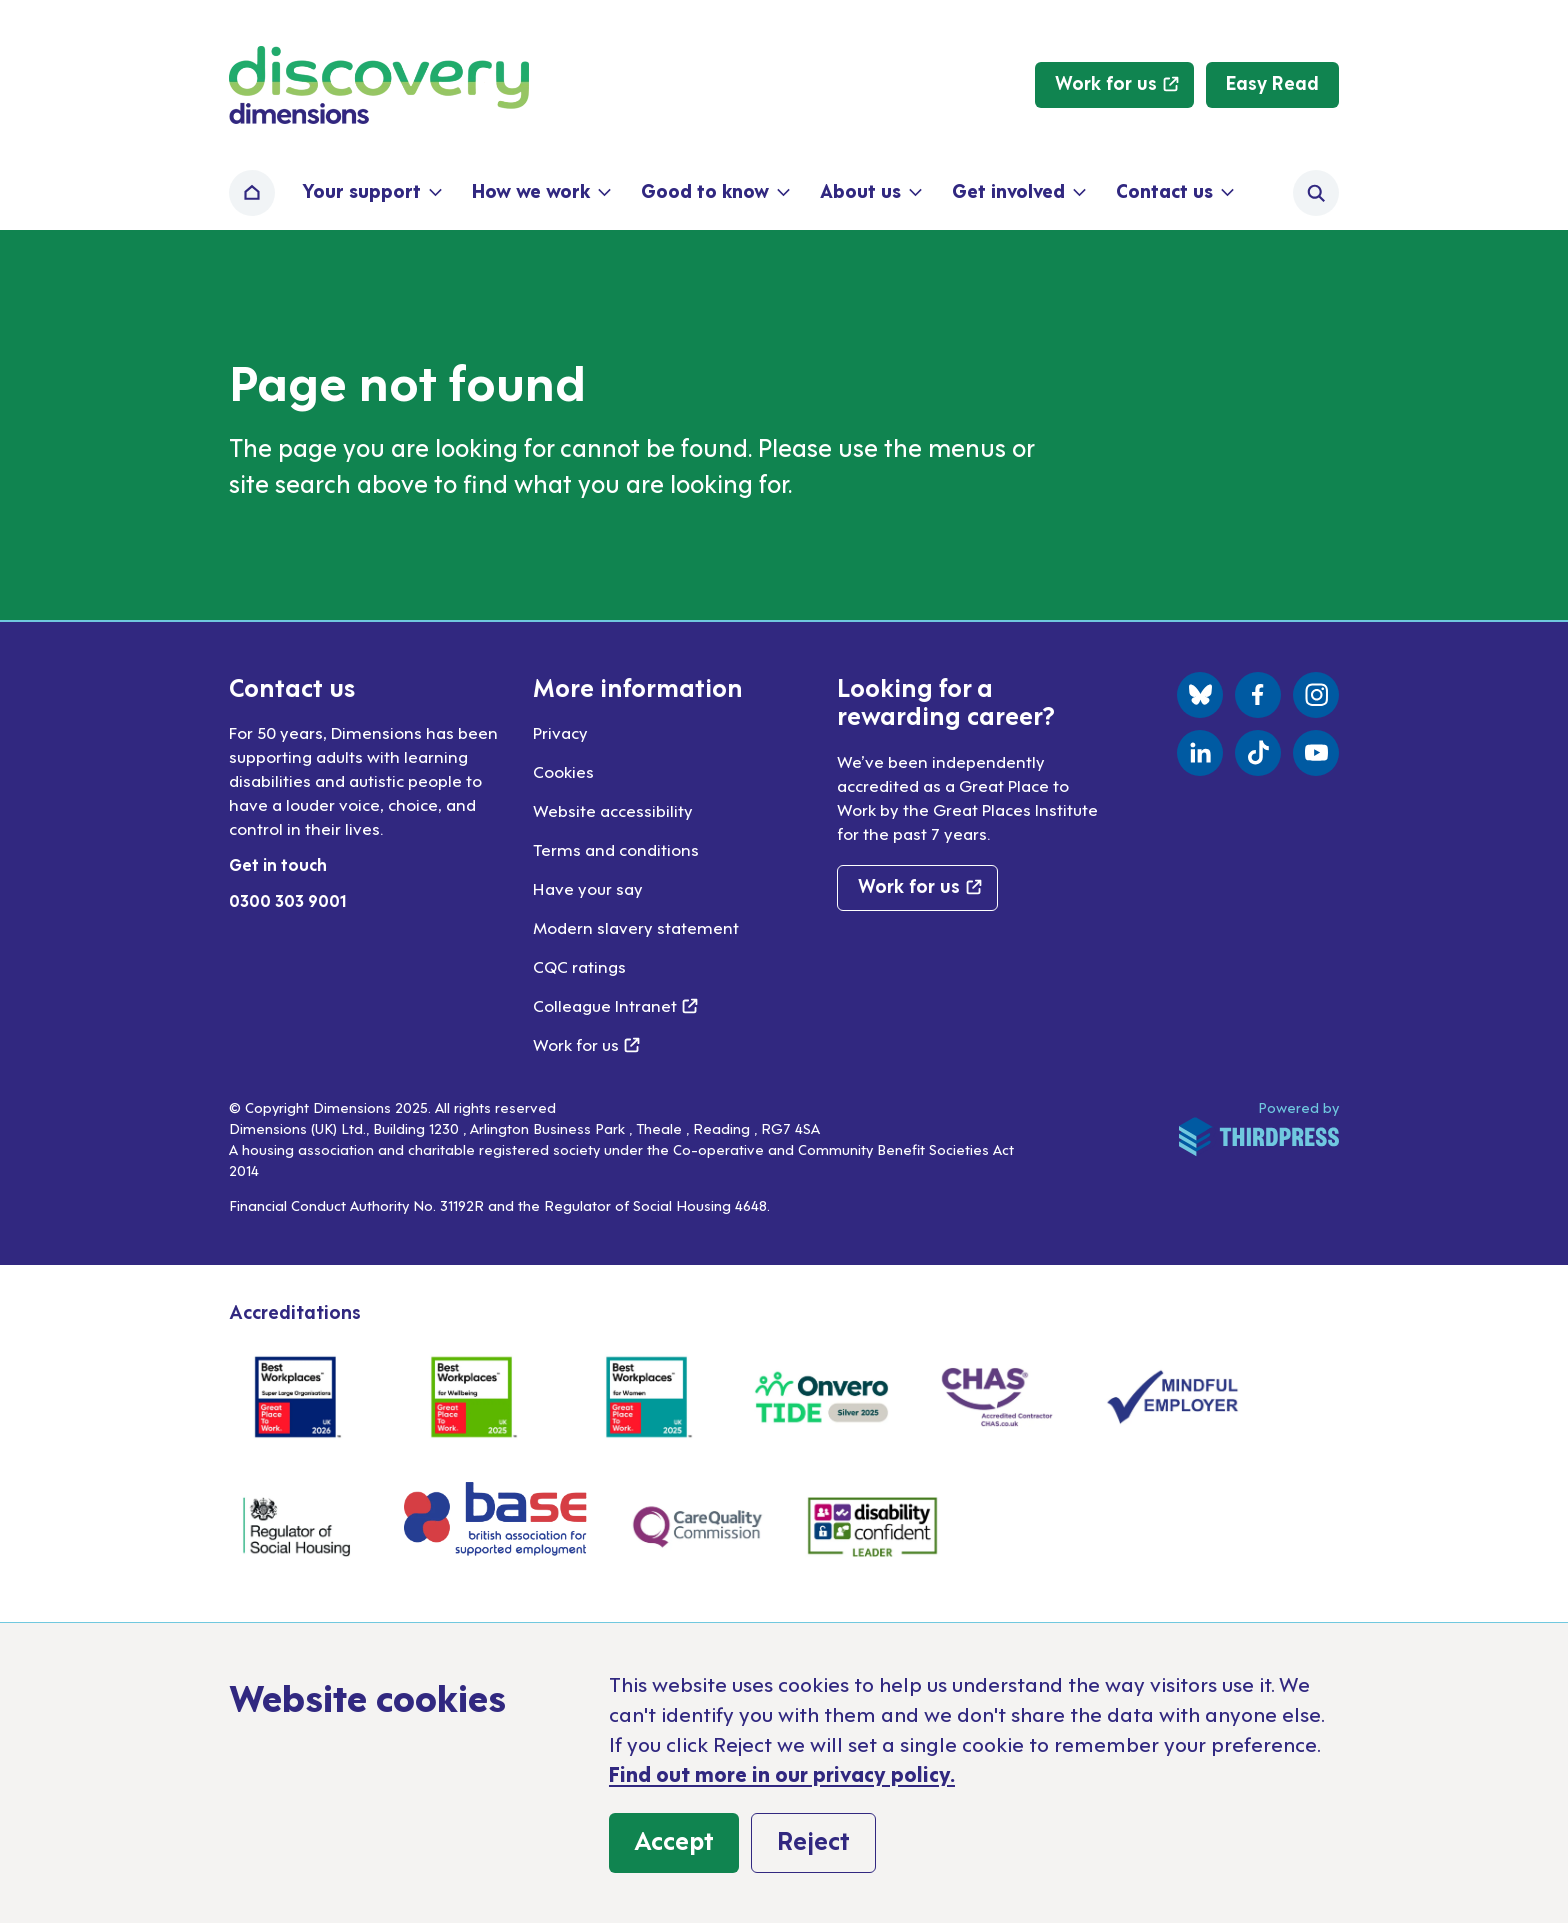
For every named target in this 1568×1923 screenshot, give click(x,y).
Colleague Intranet (615, 1005)
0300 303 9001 (288, 900)
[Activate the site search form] (1316, 193)
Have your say (588, 888)
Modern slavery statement (636, 927)
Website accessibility (613, 810)
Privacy (560, 732)
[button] (370, 193)
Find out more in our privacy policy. (782, 1773)
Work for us (586, 1044)
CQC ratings (579, 966)
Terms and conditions (616, 849)
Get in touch (278, 864)
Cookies (563, 771)
